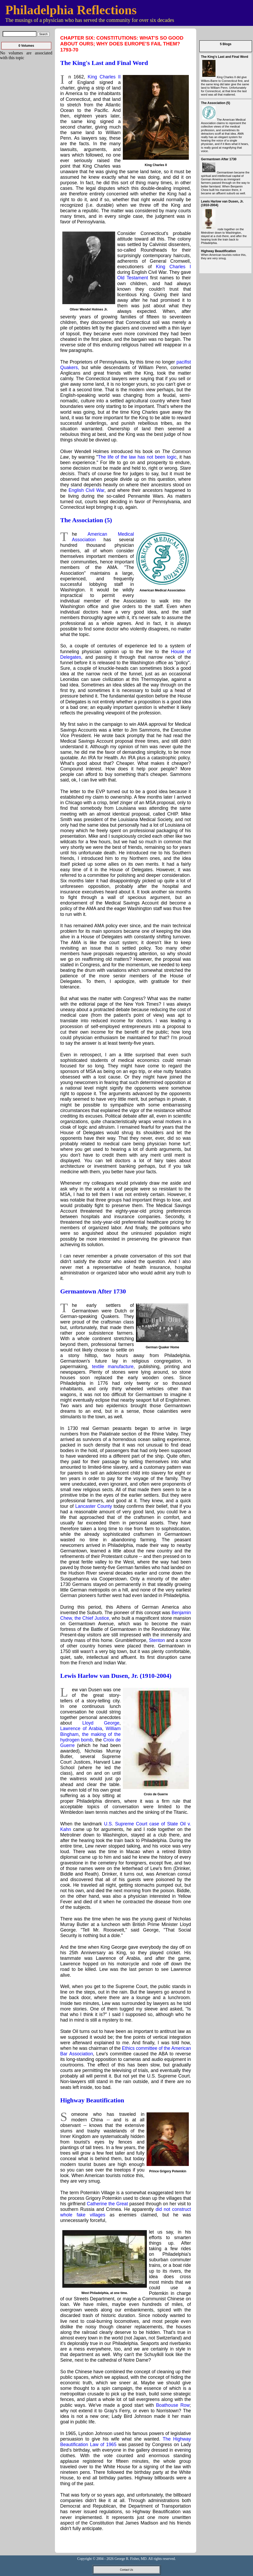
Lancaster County (93, 1506)
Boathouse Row (173, 2405)
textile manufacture (112, 1366)
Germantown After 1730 (93, 1291)
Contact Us (126, 2569)
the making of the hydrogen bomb (90, 1737)
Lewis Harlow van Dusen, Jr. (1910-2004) (115, 1675)
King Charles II (104, 76)
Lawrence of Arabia (81, 1728)
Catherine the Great (107, 2203)
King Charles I (173, 266)
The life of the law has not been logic (137, 457)
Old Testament (132, 277)
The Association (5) (86, 520)
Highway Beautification (92, 2100)
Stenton (157, 1640)
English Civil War (87, 490)
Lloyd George (100, 1723)
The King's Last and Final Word (104, 62)
